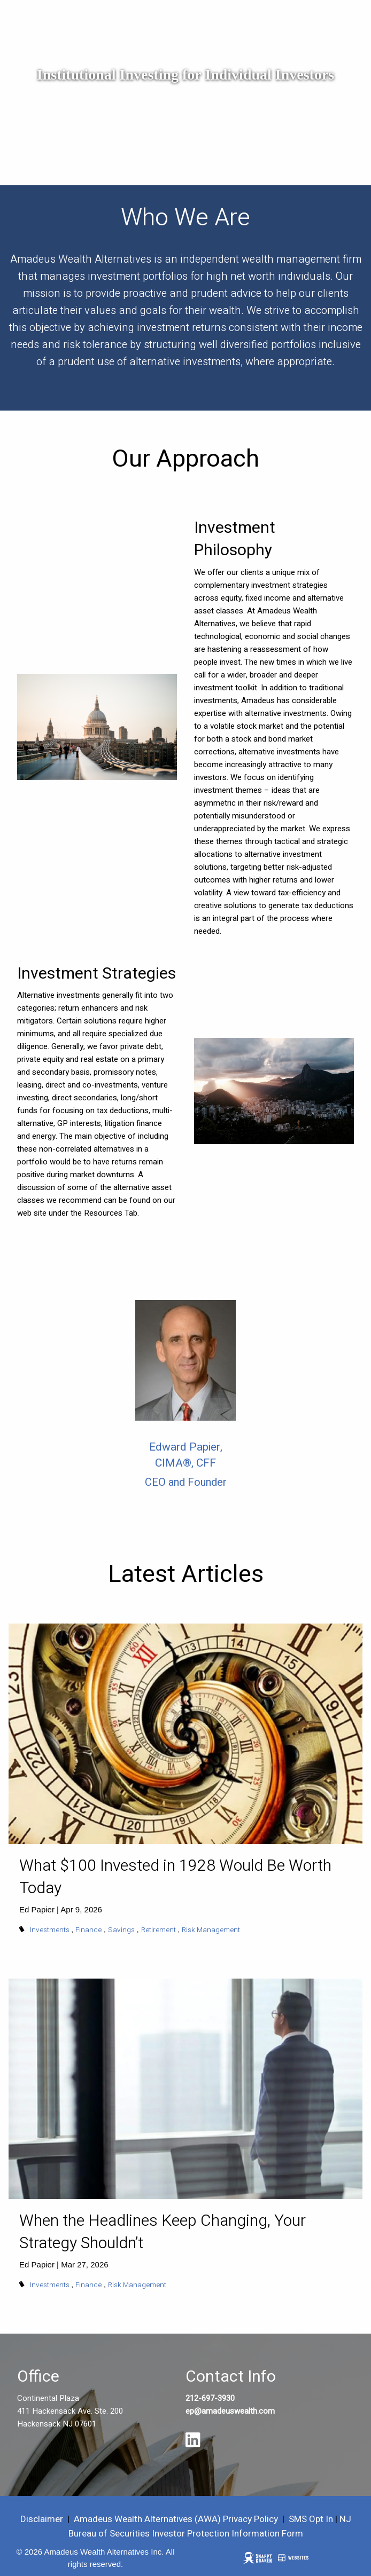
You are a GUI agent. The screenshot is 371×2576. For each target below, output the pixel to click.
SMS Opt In (311, 2519)
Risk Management (211, 1930)
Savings (121, 1930)
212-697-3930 (210, 2398)
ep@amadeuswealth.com (230, 2411)
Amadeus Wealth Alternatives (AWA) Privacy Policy (177, 2519)
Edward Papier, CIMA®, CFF (185, 1455)
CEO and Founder (186, 1482)
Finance (88, 1930)
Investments (49, 1930)
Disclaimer (41, 2519)
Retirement (158, 1930)
